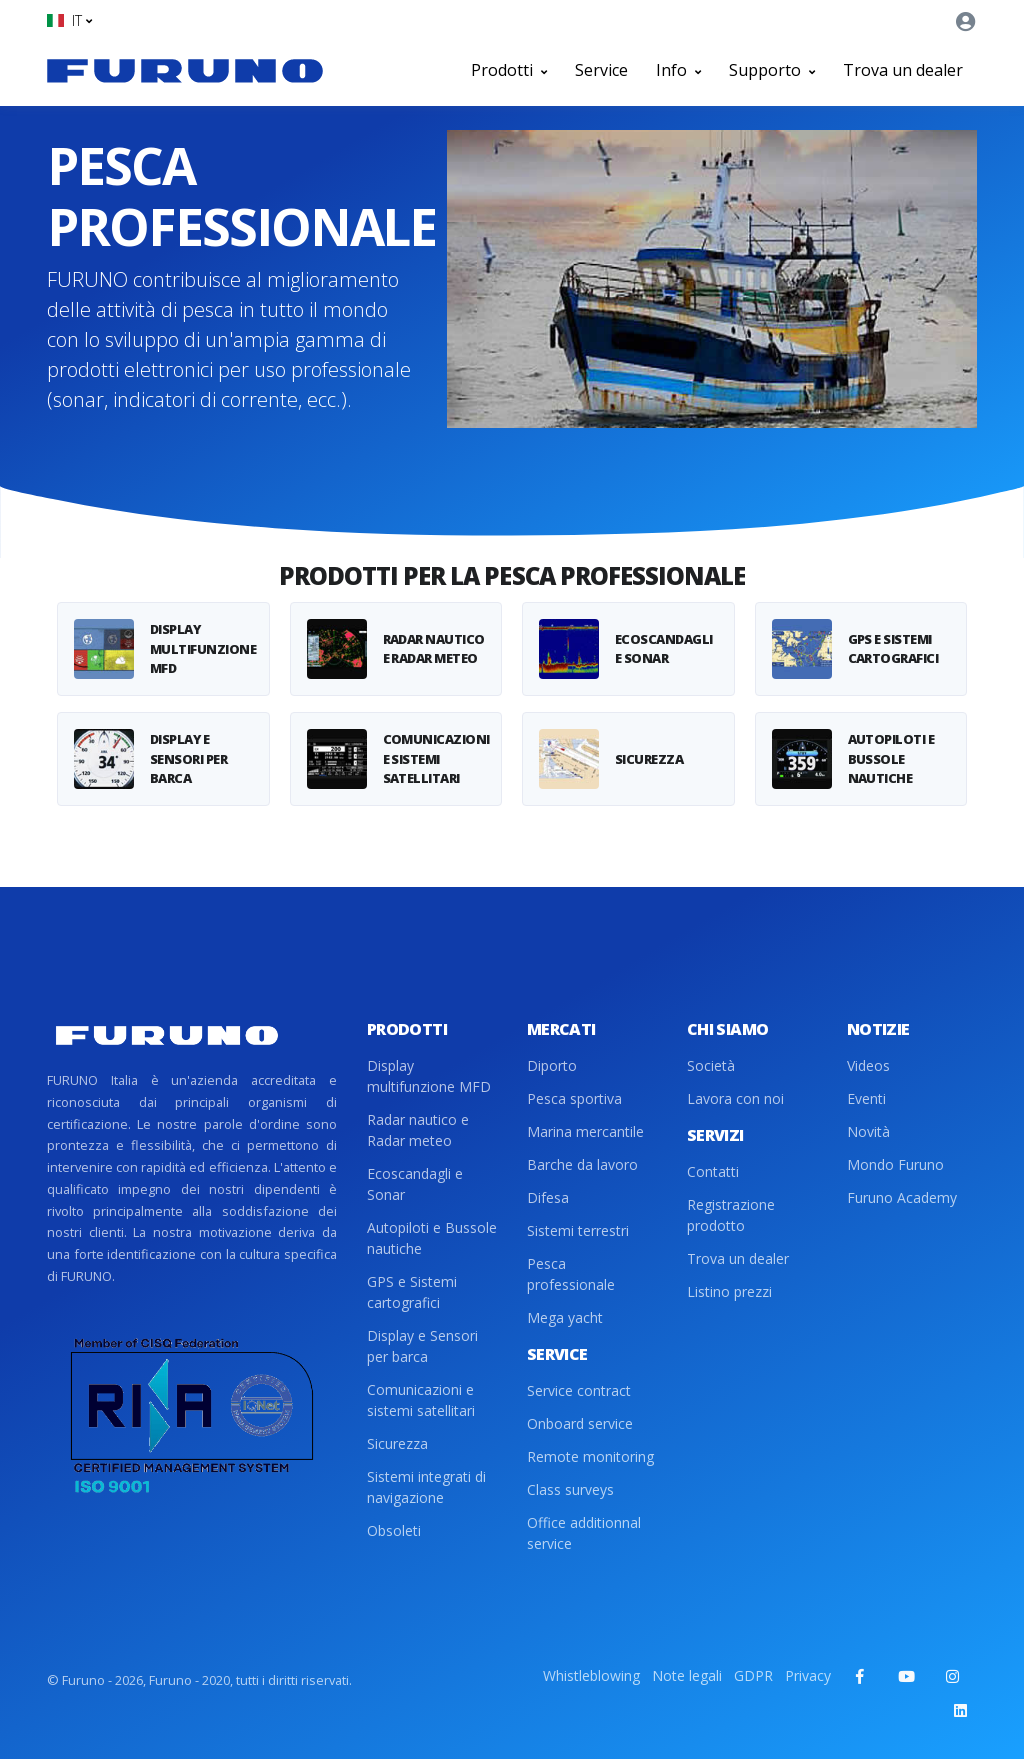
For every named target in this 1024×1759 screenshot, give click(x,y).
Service (601, 70)
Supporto (772, 70)
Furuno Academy (902, 1197)
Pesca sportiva (574, 1098)
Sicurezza (397, 1443)
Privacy (808, 1675)
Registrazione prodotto (731, 1215)
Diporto (552, 1065)
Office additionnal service (584, 1533)
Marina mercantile (585, 1131)
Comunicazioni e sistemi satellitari (421, 1400)
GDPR (753, 1675)
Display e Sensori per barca (422, 1346)
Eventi (866, 1098)
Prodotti (509, 70)
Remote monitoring (590, 1456)
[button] (69, 20)
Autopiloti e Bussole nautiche (432, 1238)
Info (678, 70)
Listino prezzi (729, 1291)
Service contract (579, 1390)
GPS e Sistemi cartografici (412, 1292)
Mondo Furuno (895, 1164)
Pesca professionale (571, 1274)
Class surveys (570, 1489)
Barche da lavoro (582, 1164)
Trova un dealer (903, 70)
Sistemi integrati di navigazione (426, 1487)
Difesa (548, 1197)
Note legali (687, 1675)
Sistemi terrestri (578, 1230)
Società (711, 1065)
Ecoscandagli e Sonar (415, 1184)
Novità (868, 1131)
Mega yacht (565, 1317)
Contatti (713, 1171)
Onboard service (580, 1423)
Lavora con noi (735, 1098)
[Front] (185, 70)
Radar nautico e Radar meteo (418, 1130)
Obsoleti (394, 1530)
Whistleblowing (591, 1675)
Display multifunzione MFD (429, 1076)
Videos (868, 1065)
